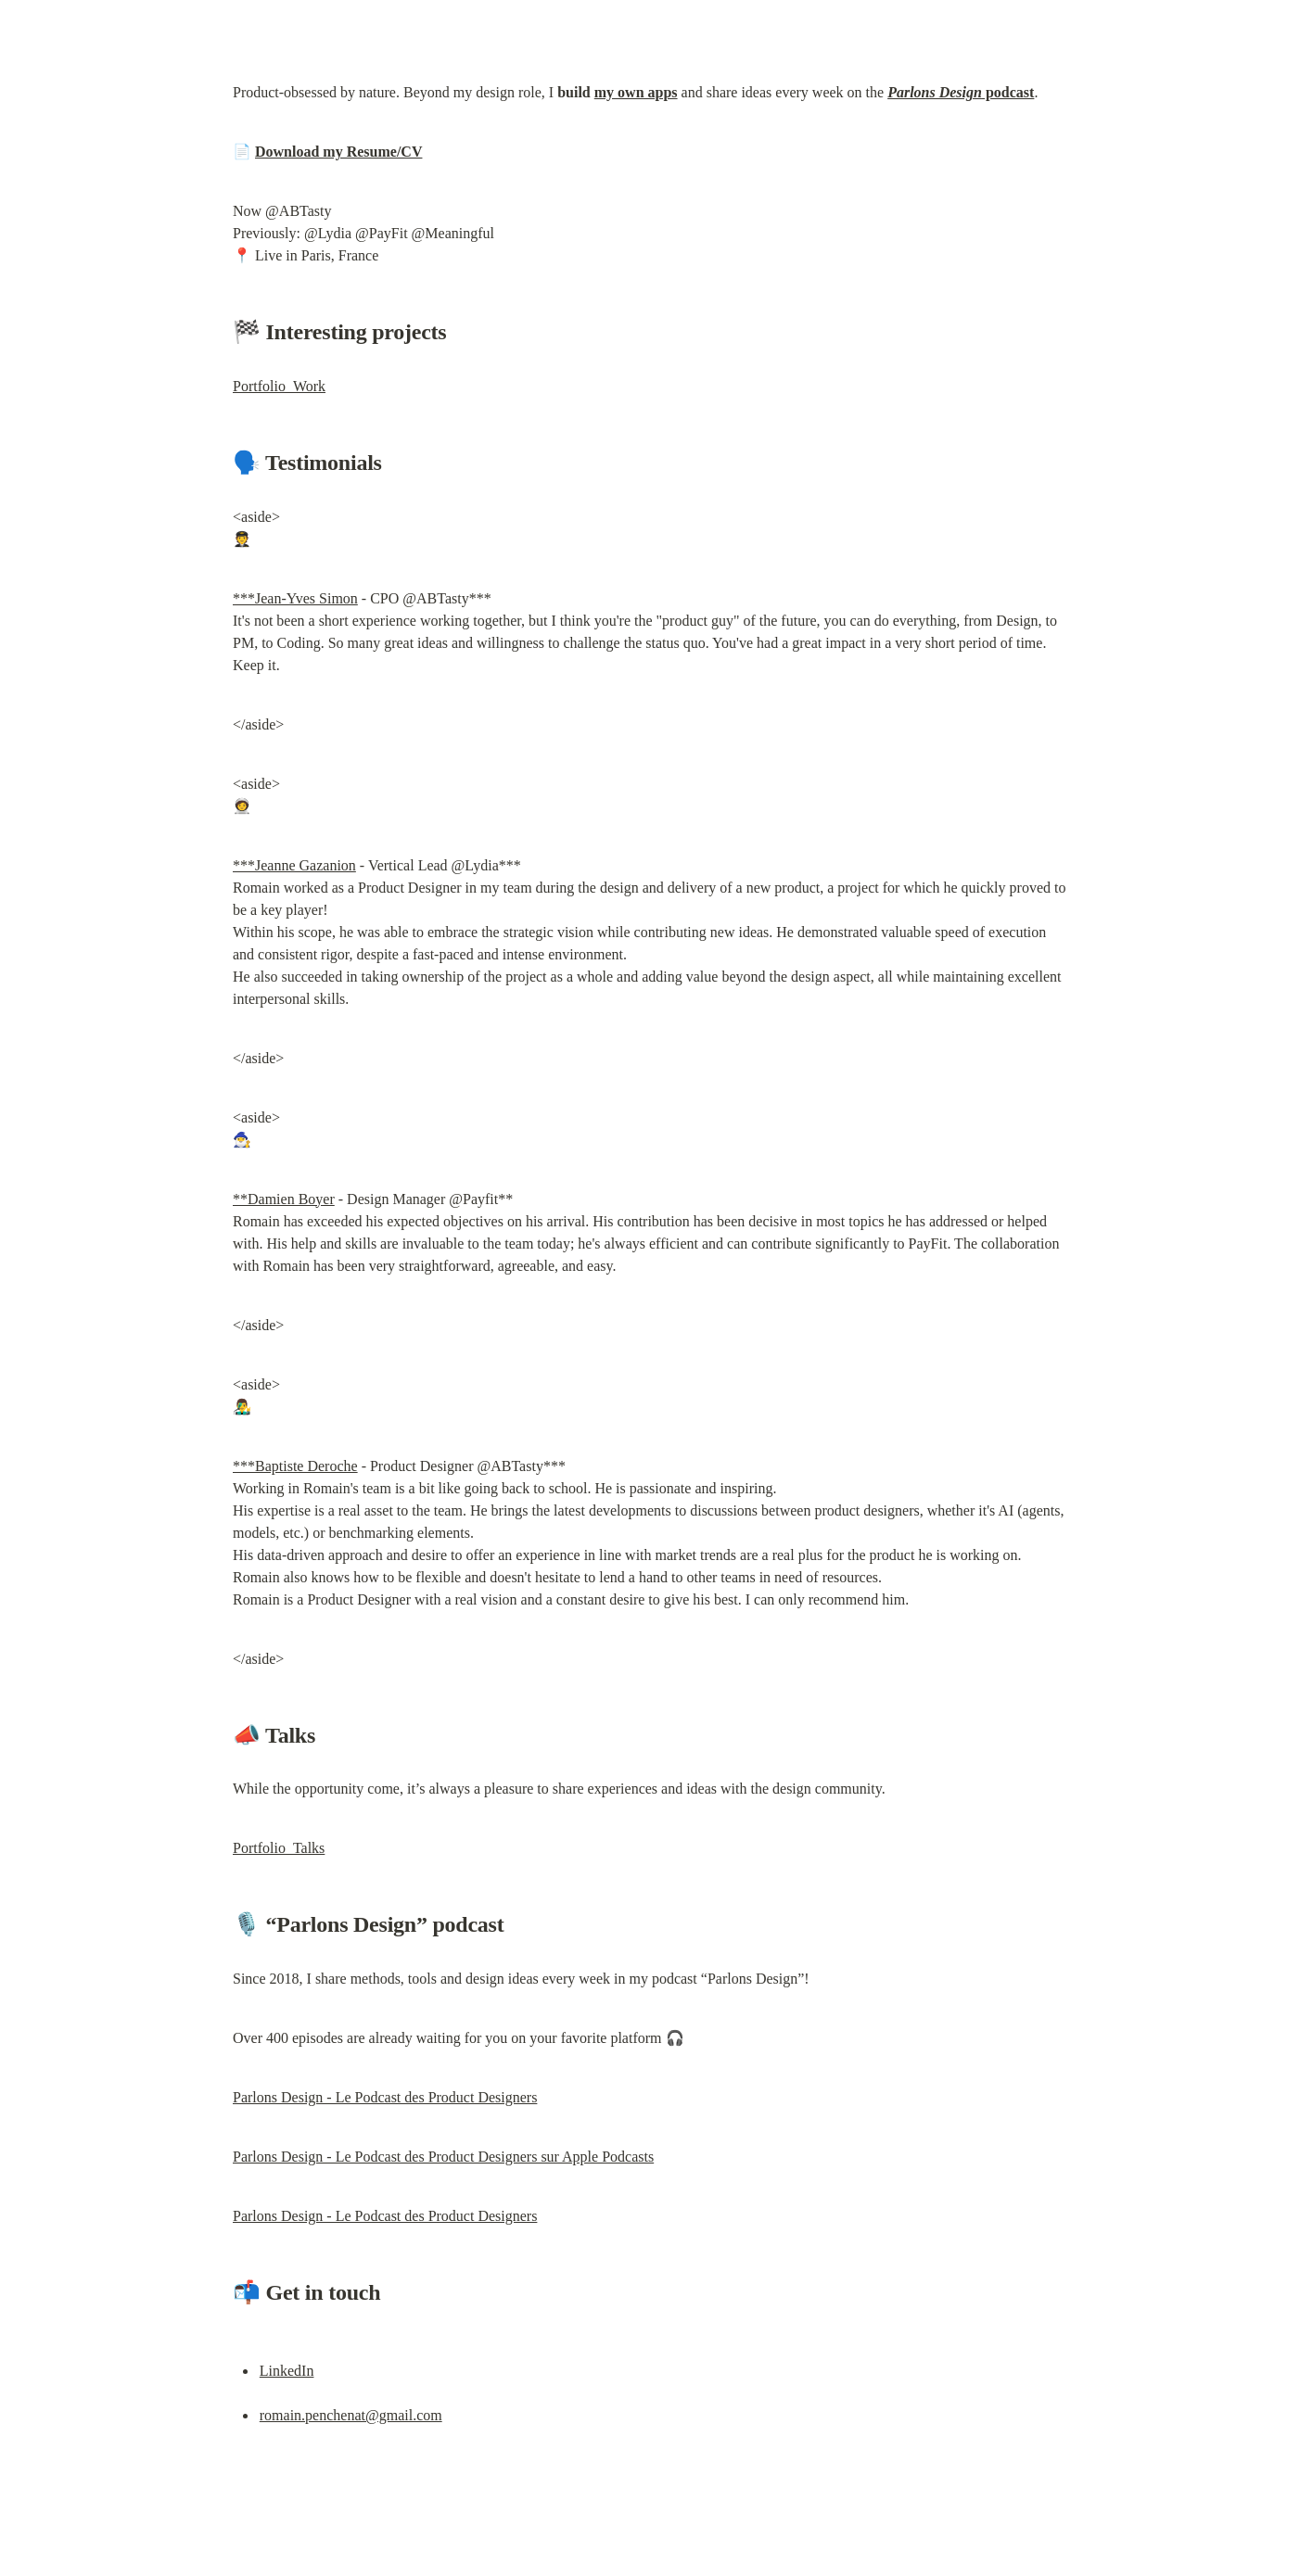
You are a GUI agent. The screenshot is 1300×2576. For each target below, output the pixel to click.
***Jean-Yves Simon (295, 598)
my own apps (636, 92)
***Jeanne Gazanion (294, 865)
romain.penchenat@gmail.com (351, 2415)
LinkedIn (287, 2371)
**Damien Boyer (284, 1199)
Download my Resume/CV (338, 151)
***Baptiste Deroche (295, 1466)
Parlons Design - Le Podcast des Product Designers (385, 2097)
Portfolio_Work (279, 386)
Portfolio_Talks (279, 1848)
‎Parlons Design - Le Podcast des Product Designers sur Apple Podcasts (443, 2156)
